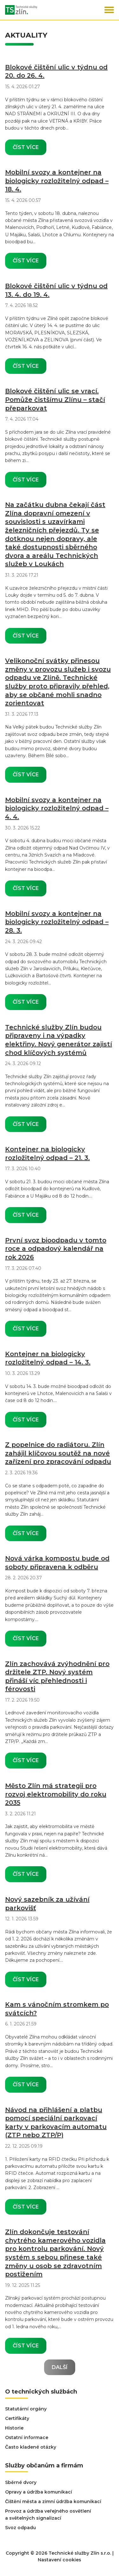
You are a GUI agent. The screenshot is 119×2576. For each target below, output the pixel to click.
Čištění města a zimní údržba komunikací (53, 2501)
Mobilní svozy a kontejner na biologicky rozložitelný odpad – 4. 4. (57, 808)
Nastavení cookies (59, 2560)
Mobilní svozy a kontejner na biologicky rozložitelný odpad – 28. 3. (57, 922)
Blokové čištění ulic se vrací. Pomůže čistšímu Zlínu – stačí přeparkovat (55, 399)
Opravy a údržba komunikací (38, 2492)
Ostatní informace (26, 2437)
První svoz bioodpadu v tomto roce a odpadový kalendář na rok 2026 (55, 1248)
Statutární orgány (26, 2409)
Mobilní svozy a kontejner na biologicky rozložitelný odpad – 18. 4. (57, 180)
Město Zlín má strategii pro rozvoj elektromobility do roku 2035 (55, 1794)
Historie (14, 2428)
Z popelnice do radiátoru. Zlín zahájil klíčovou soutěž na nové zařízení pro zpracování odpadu (58, 1453)
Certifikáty (17, 2418)
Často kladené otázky (30, 2447)
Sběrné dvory (20, 2482)
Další (60, 2367)
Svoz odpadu (20, 2527)
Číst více (26, 147)
